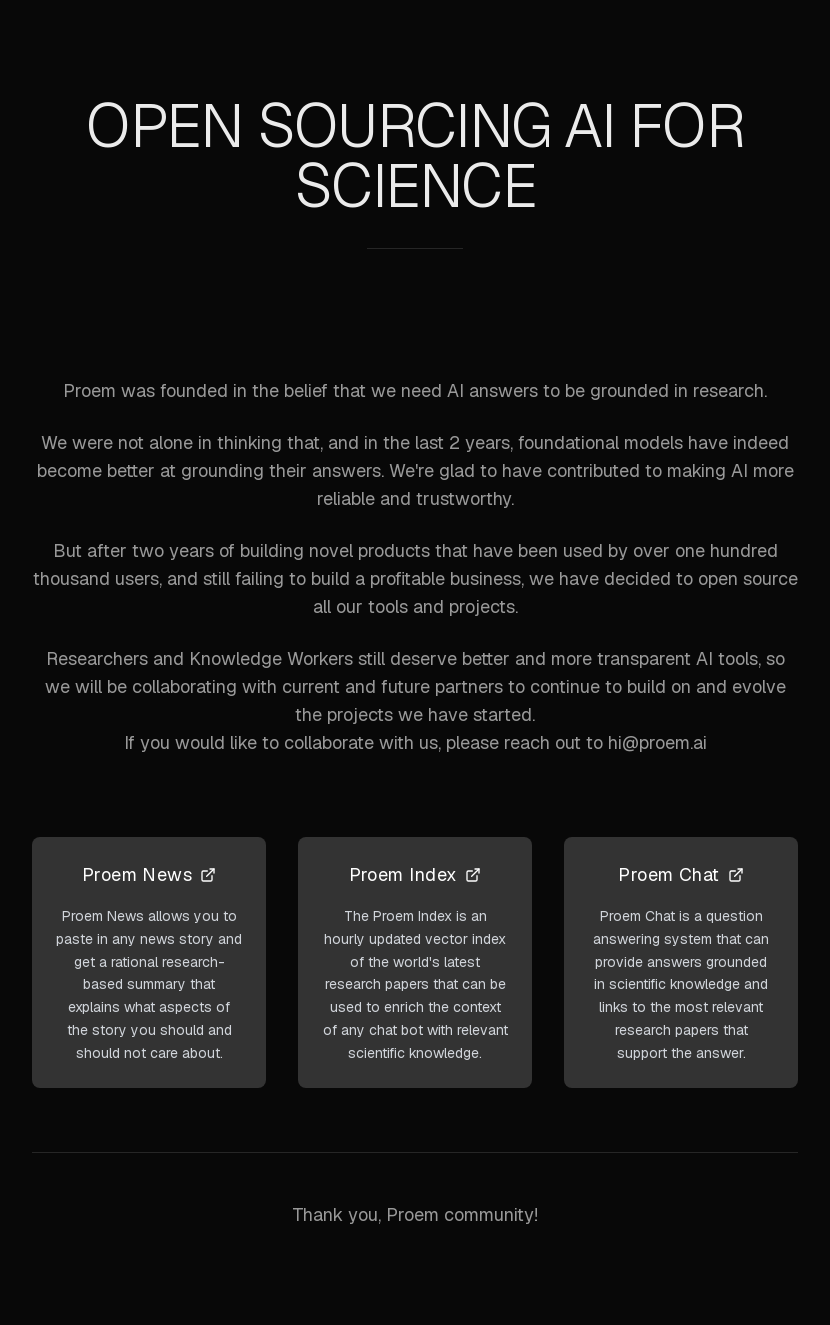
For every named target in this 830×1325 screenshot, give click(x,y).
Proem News (149, 874)
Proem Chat (681, 874)
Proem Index (415, 874)
